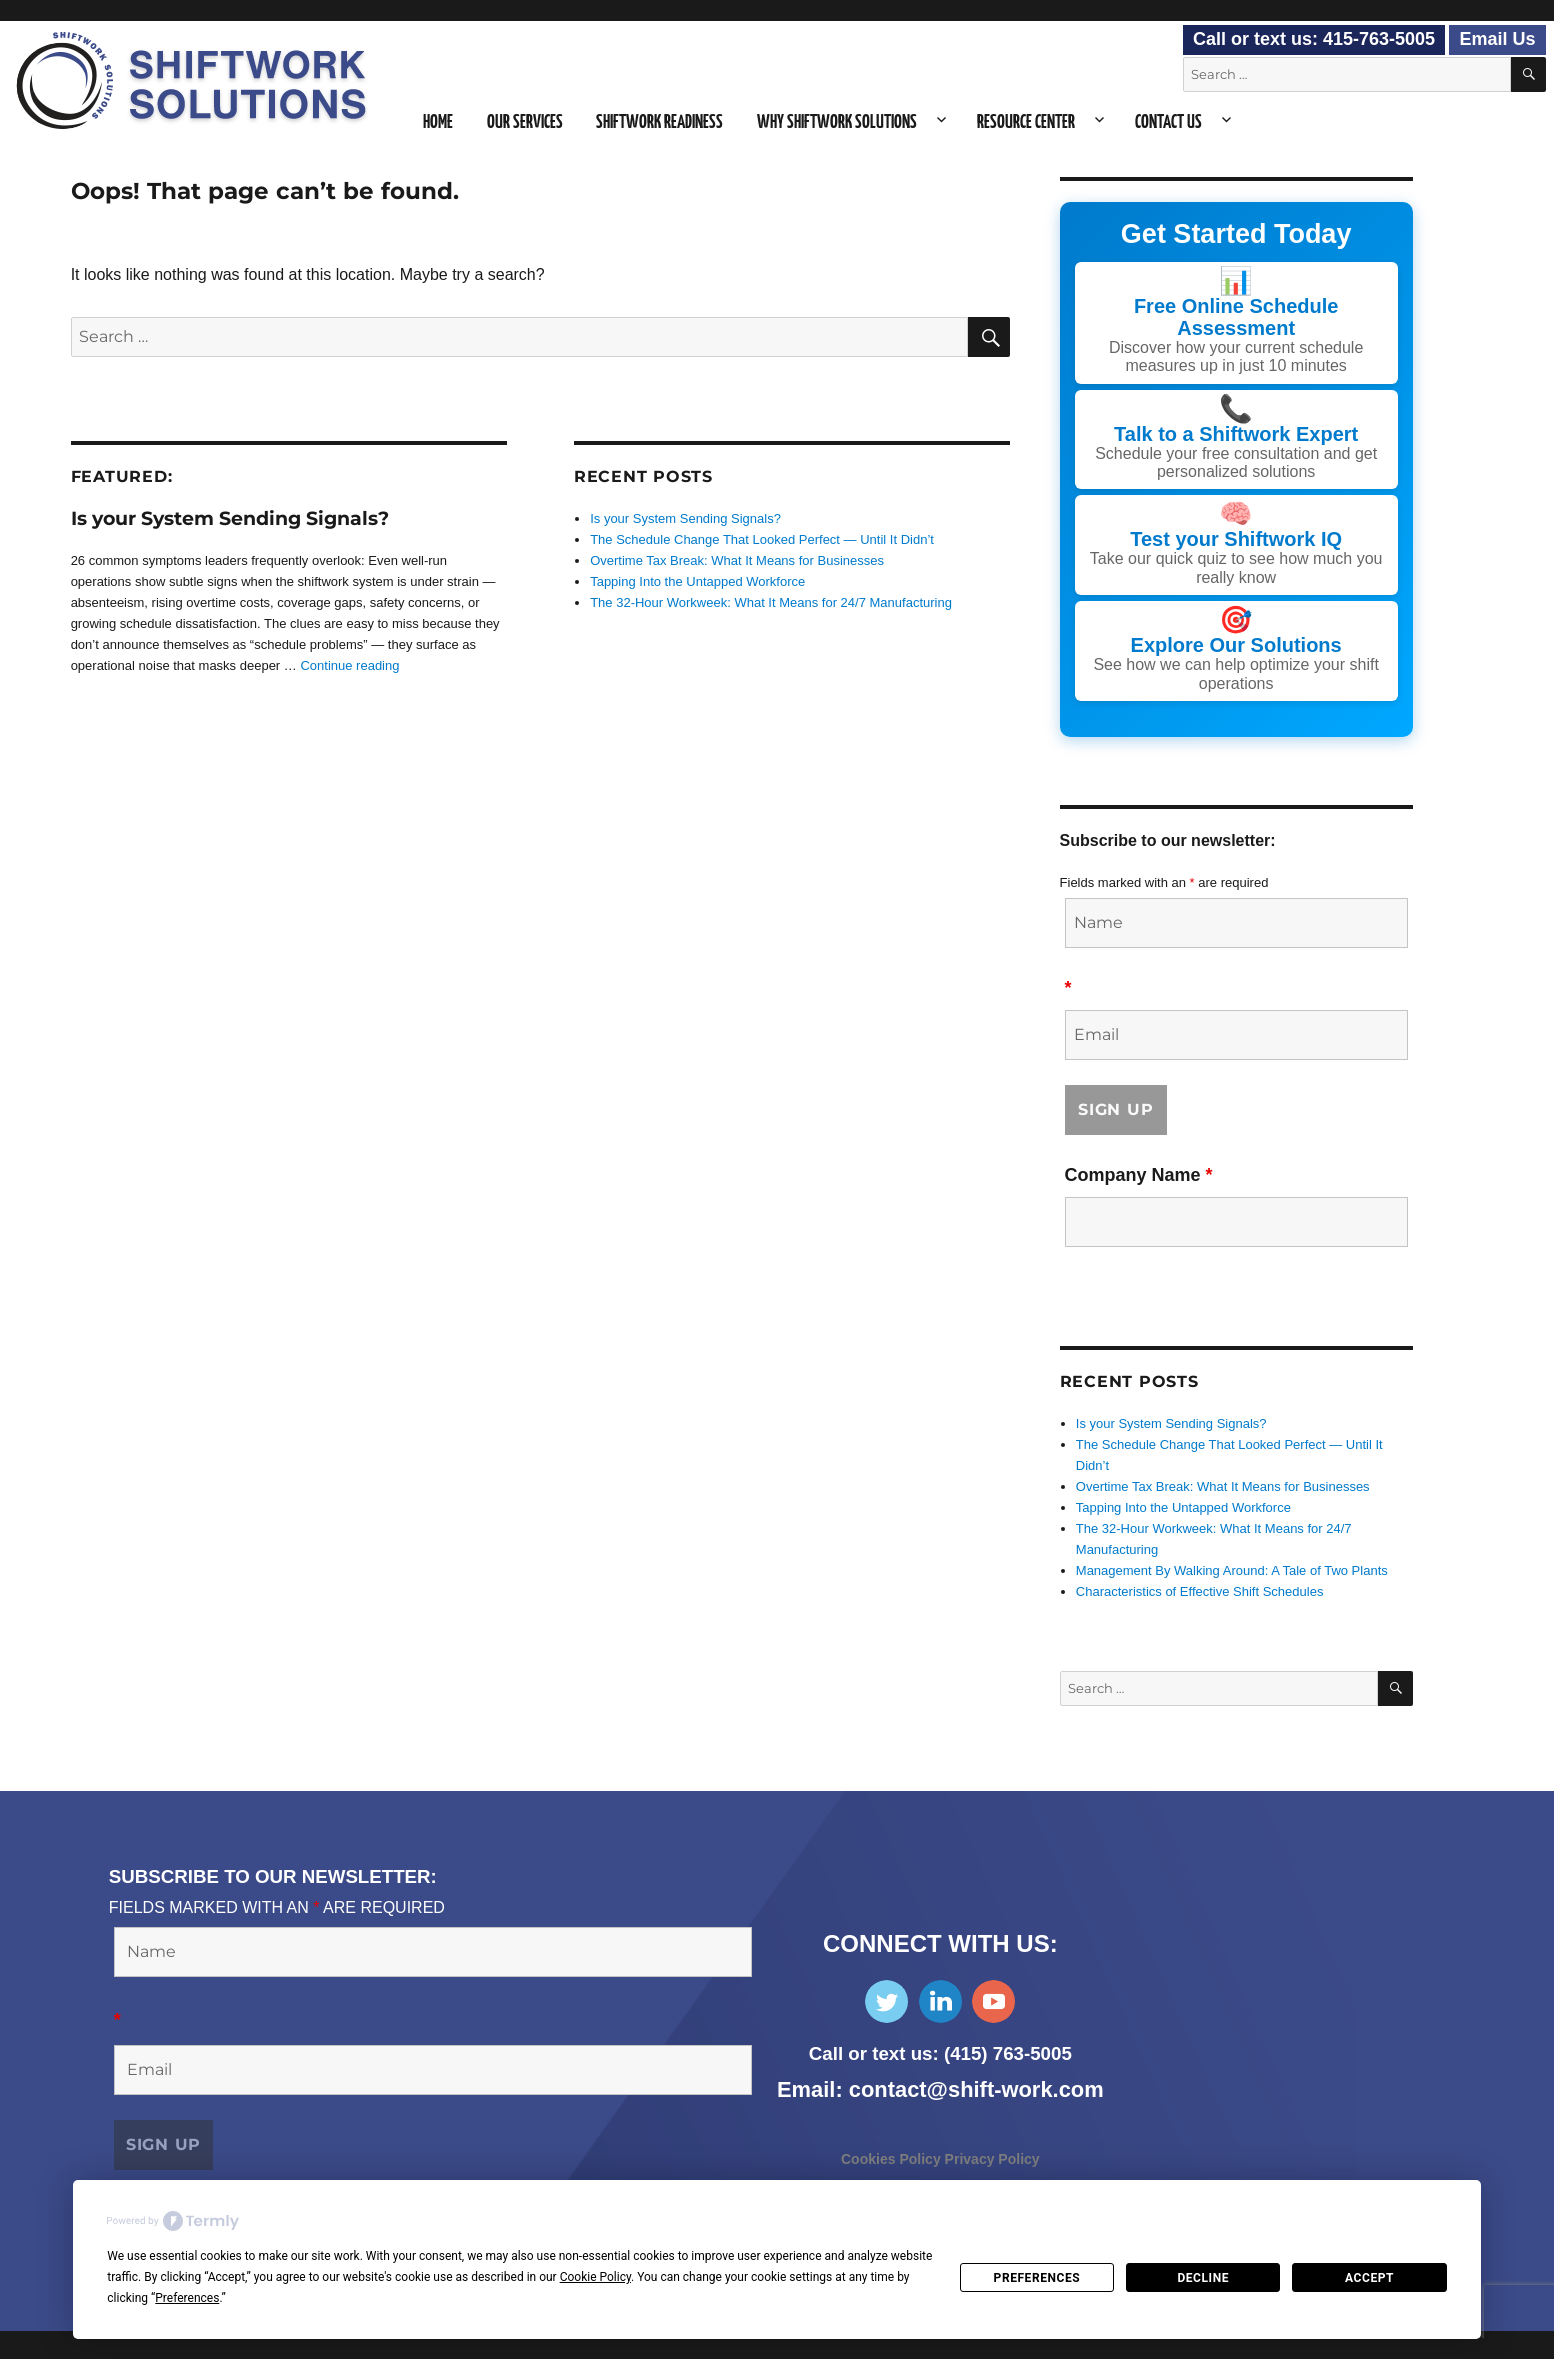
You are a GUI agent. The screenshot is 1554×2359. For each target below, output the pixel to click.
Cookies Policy (893, 2159)
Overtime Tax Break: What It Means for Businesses (737, 560)
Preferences (1037, 2278)
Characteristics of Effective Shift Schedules (1200, 1591)
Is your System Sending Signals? (230, 518)
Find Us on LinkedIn (940, 2001)
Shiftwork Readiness (659, 123)
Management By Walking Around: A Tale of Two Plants (1232, 1570)
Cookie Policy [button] (595, 2277)
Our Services (525, 123)
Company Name (1139, 1175)
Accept (1369, 2278)
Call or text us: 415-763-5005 (1314, 39)
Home (438, 123)
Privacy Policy (992, 2159)
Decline (1203, 2278)
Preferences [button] (187, 2298)
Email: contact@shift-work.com (940, 2089)
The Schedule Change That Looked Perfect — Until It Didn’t (762, 539)
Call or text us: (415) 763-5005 (940, 2053)
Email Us (1497, 39)
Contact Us (1168, 123)
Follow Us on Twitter (886, 2001)
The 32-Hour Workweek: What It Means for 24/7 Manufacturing (771, 602)
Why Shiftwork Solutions (837, 123)
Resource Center (1026, 123)
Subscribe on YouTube (993, 2001)
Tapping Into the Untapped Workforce (697, 581)
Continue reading (349, 665)
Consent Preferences (75, 2344)
